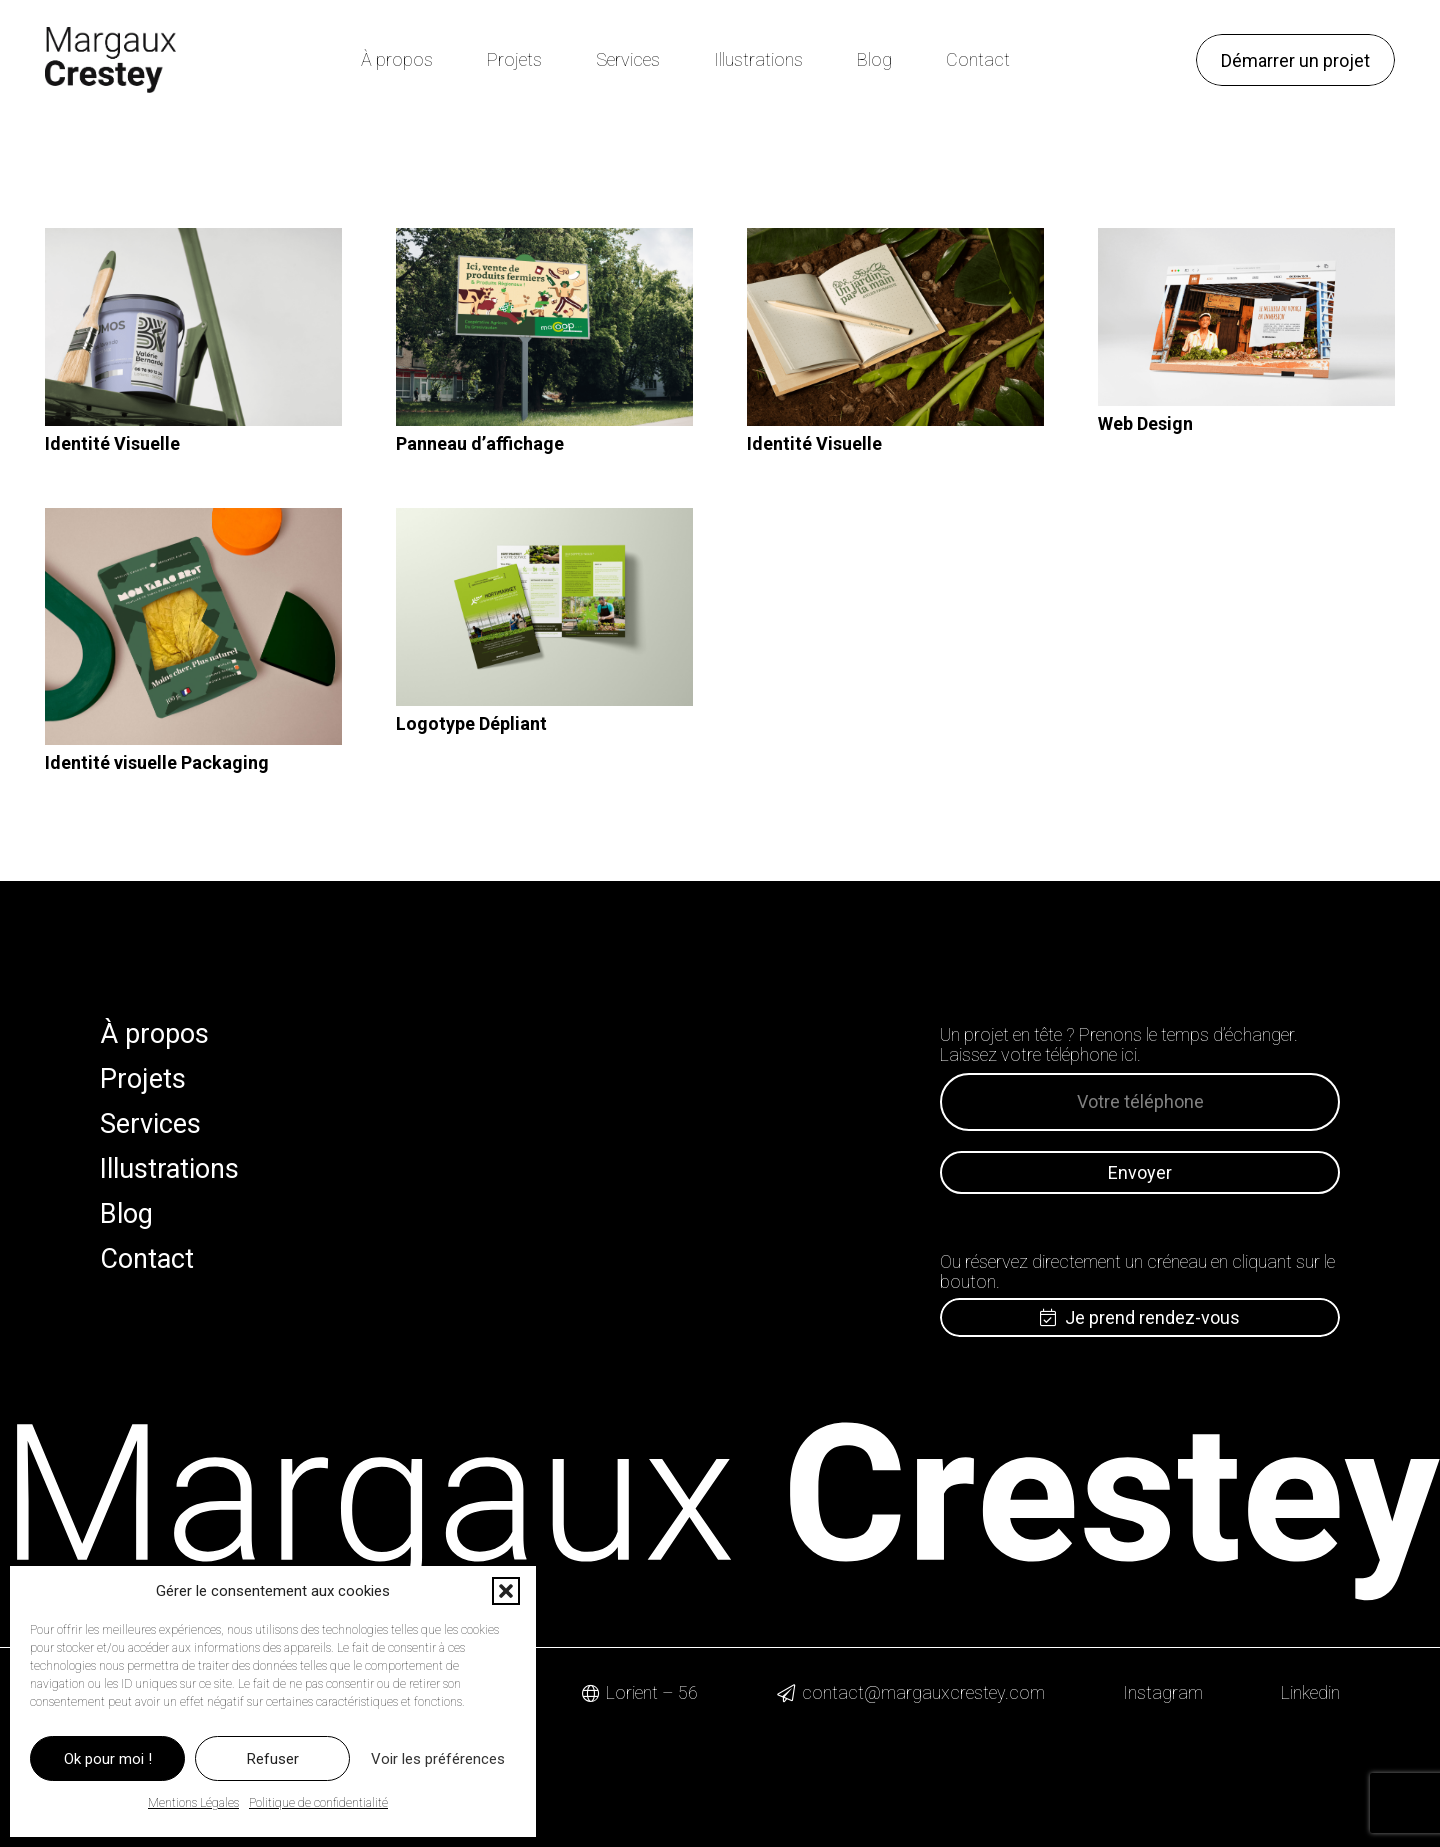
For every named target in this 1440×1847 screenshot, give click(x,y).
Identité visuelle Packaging (157, 762)
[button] (506, 1591)
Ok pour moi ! (108, 1759)
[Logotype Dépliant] (544, 607)
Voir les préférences (438, 1759)
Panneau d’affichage (480, 443)
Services (150, 1124)
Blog (126, 1214)
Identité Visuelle (112, 443)
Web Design (1145, 423)
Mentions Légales (193, 1803)
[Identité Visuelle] (193, 327)
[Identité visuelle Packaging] (193, 627)
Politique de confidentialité (318, 1803)
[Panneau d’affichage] (544, 327)
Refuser (273, 1759)
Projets (143, 1079)
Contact (147, 1259)
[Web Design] (1246, 317)
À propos (154, 1034)
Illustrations (169, 1169)
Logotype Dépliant (471, 723)
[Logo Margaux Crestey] (110, 60)
